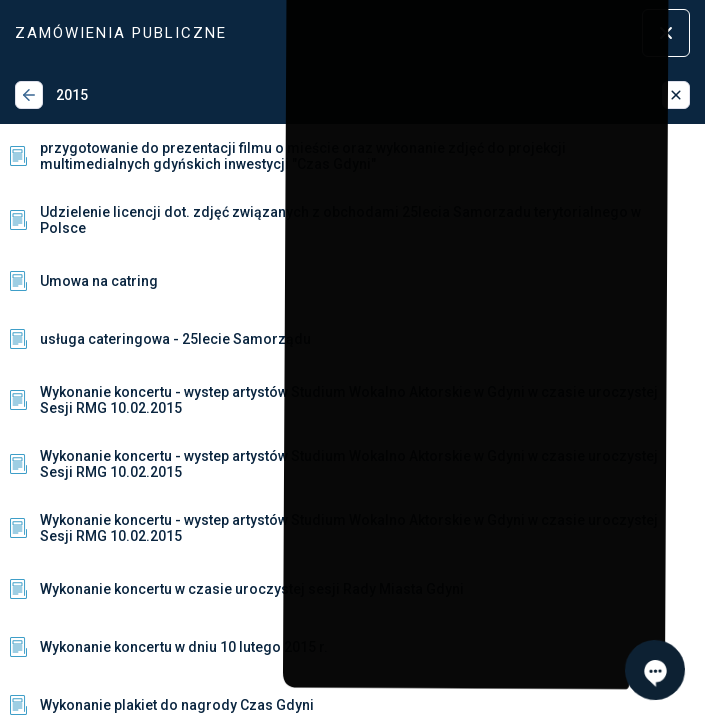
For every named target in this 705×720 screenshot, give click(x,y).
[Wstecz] (29, 95)
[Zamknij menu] (666, 33)
